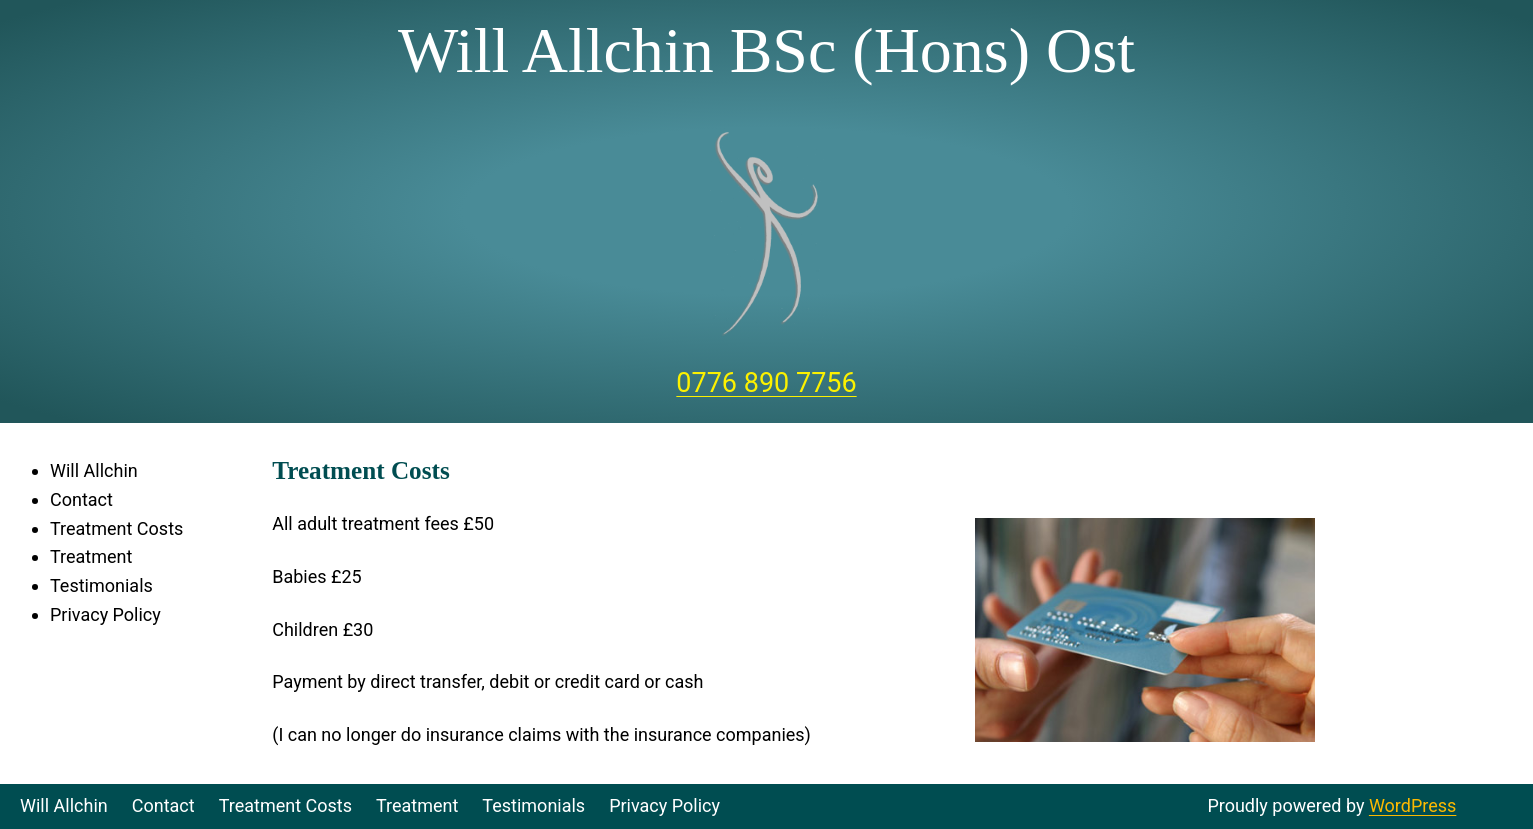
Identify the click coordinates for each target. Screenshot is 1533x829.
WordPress (1412, 805)
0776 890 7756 (766, 383)
